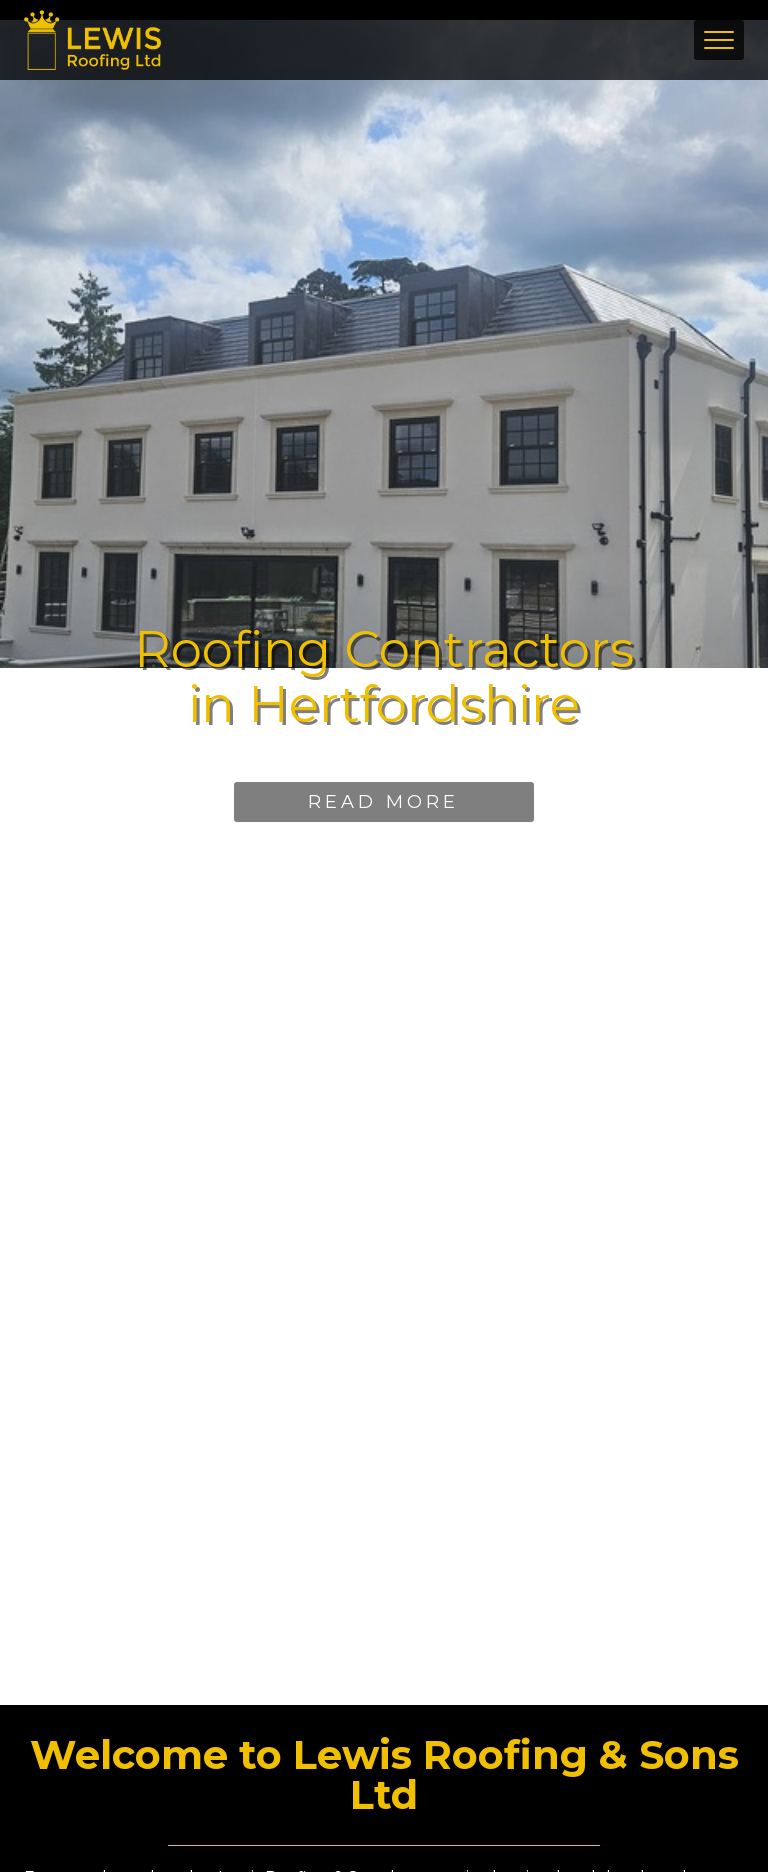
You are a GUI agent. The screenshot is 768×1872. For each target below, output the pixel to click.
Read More (383, 802)
